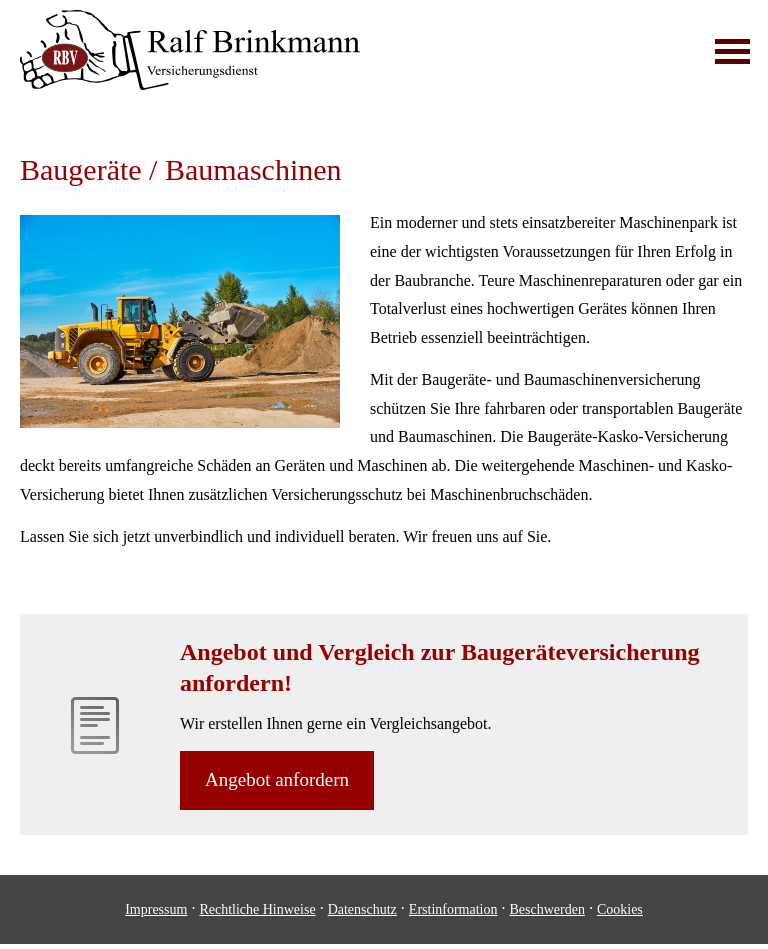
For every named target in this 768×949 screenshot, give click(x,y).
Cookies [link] (620, 909)
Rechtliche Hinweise (257, 909)
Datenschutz (362, 909)
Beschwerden (547, 909)
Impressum (156, 909)
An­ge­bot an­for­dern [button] (277, 779)
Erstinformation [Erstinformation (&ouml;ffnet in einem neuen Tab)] (453, 909)
